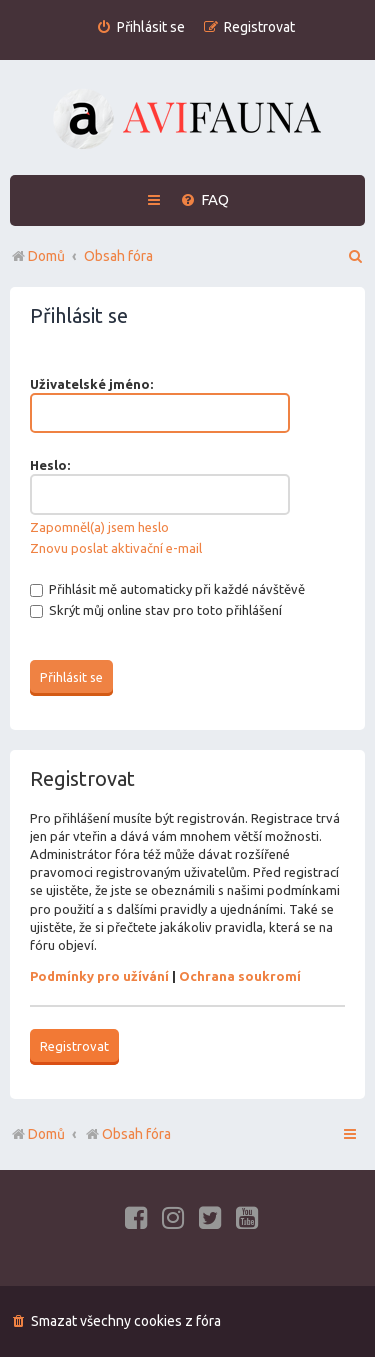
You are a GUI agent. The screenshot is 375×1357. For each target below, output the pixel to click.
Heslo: (50, 465)
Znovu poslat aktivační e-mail (116, 548)
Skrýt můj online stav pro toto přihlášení (156, 610)
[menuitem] (140, 27)
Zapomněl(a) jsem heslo (99, 527)
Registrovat (74, 1046)
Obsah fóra (127, 1134)
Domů (46, 1134)
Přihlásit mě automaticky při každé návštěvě (167, 589)
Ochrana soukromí (240, 976)
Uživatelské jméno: (91, 384)
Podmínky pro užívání (99, 976)
